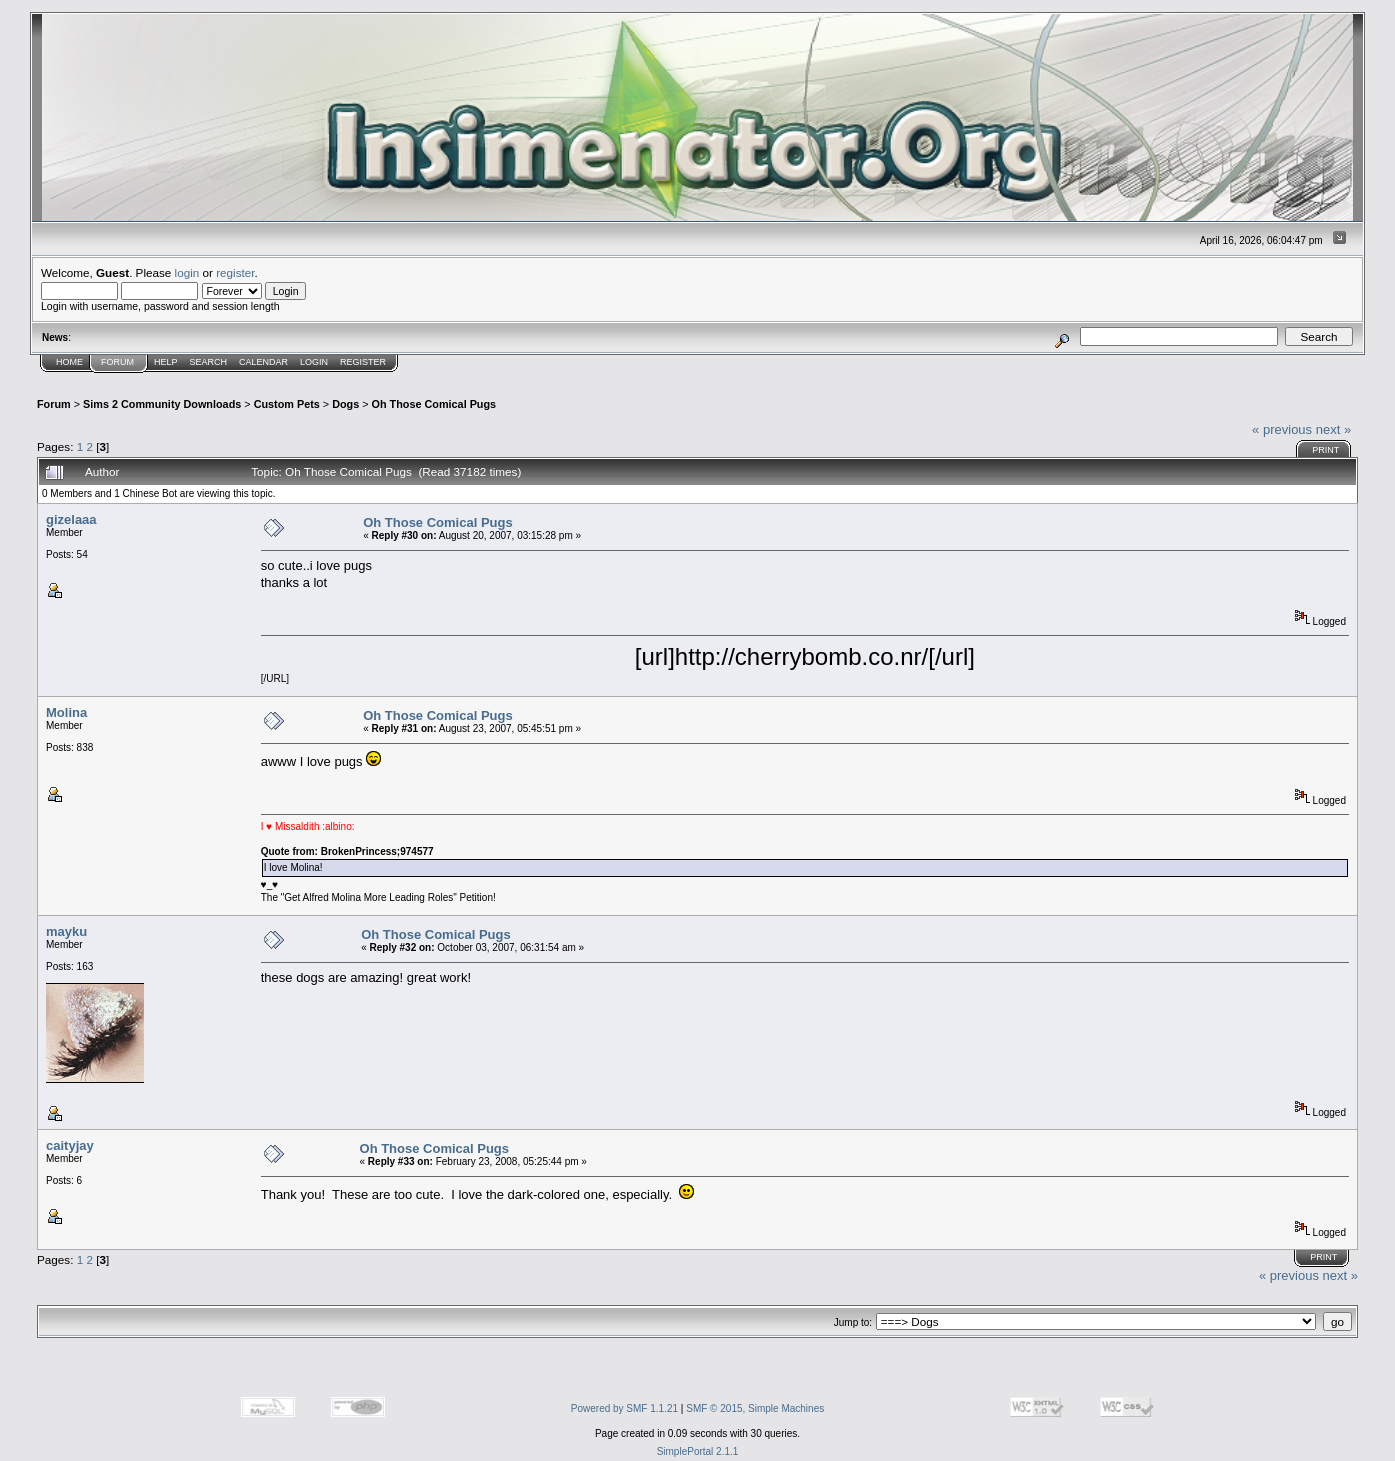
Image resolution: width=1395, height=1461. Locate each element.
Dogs (345, 404)
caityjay (70, 1145)
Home (69, 362)
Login (314, 362)
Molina (66, 712)
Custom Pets (287, 404)
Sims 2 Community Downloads (162, 404)
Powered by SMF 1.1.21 (624, 1408)
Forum (117, 362)
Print (1325, 450)
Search (209, 362)
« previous (1282, 429)
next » (1333, 429)
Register (363, 362)
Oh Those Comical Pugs (434, 404)
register (235, 272)
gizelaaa (71, 519)
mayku (66, 931)
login (187, 272)
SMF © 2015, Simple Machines (755, 1408)
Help (166, 362)
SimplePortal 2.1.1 (698, 1451)
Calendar (263, 362)
